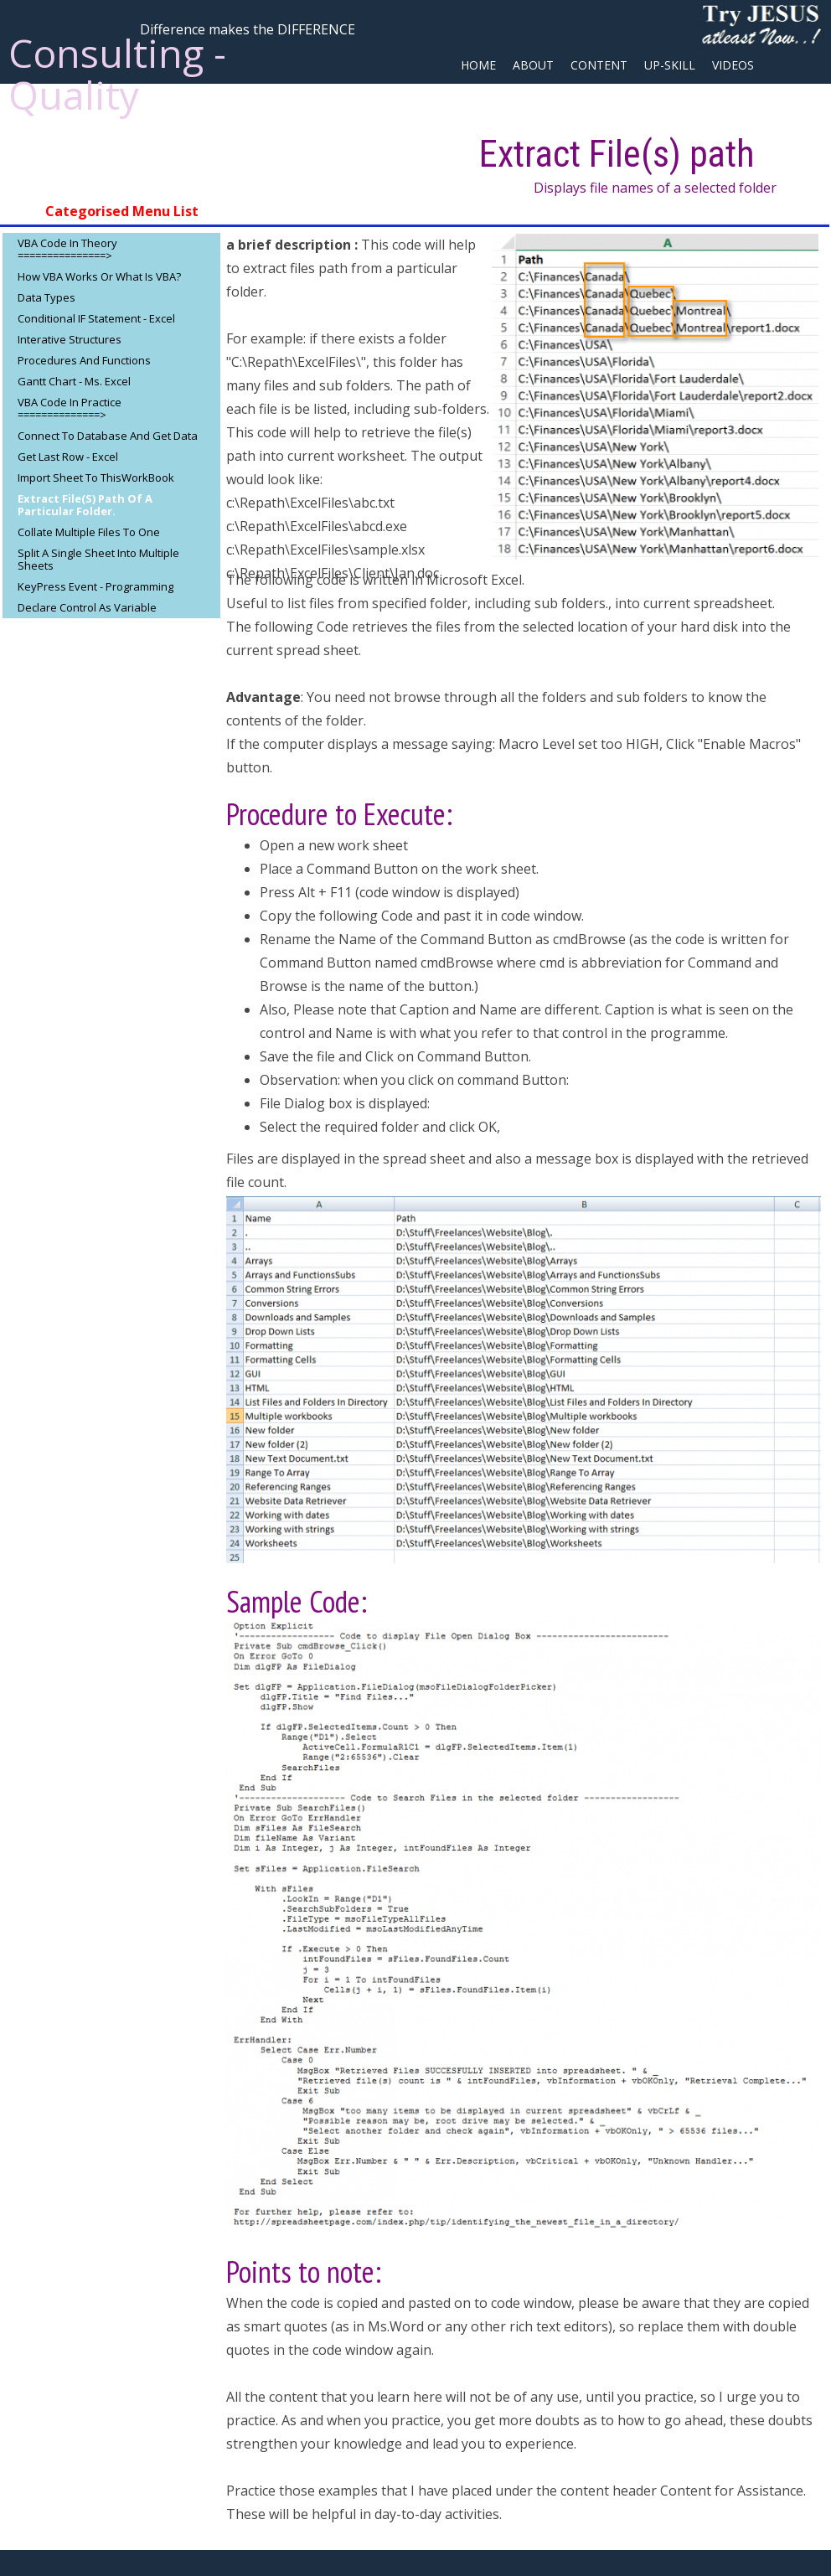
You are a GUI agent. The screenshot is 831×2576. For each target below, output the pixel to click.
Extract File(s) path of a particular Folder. (85, 505)
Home (478, 65)
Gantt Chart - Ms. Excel (74, 381)
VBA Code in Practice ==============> (69, 408)
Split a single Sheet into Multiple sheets (98, 559)
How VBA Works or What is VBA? (99, 276)
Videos (733, 65)
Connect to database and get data (108, 435)
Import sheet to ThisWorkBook (96, 477)
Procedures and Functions (84, 360)
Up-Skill (669, 65)
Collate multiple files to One (89, 531)
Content (598, 65)
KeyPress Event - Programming (95, 586)
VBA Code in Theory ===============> (67, 249)
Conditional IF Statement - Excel (96, 318)
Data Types (46, 297)
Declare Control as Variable (87, 607)
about (533, 65)
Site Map (487, 95)
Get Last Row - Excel (68, 456)
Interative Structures (69, 339)
